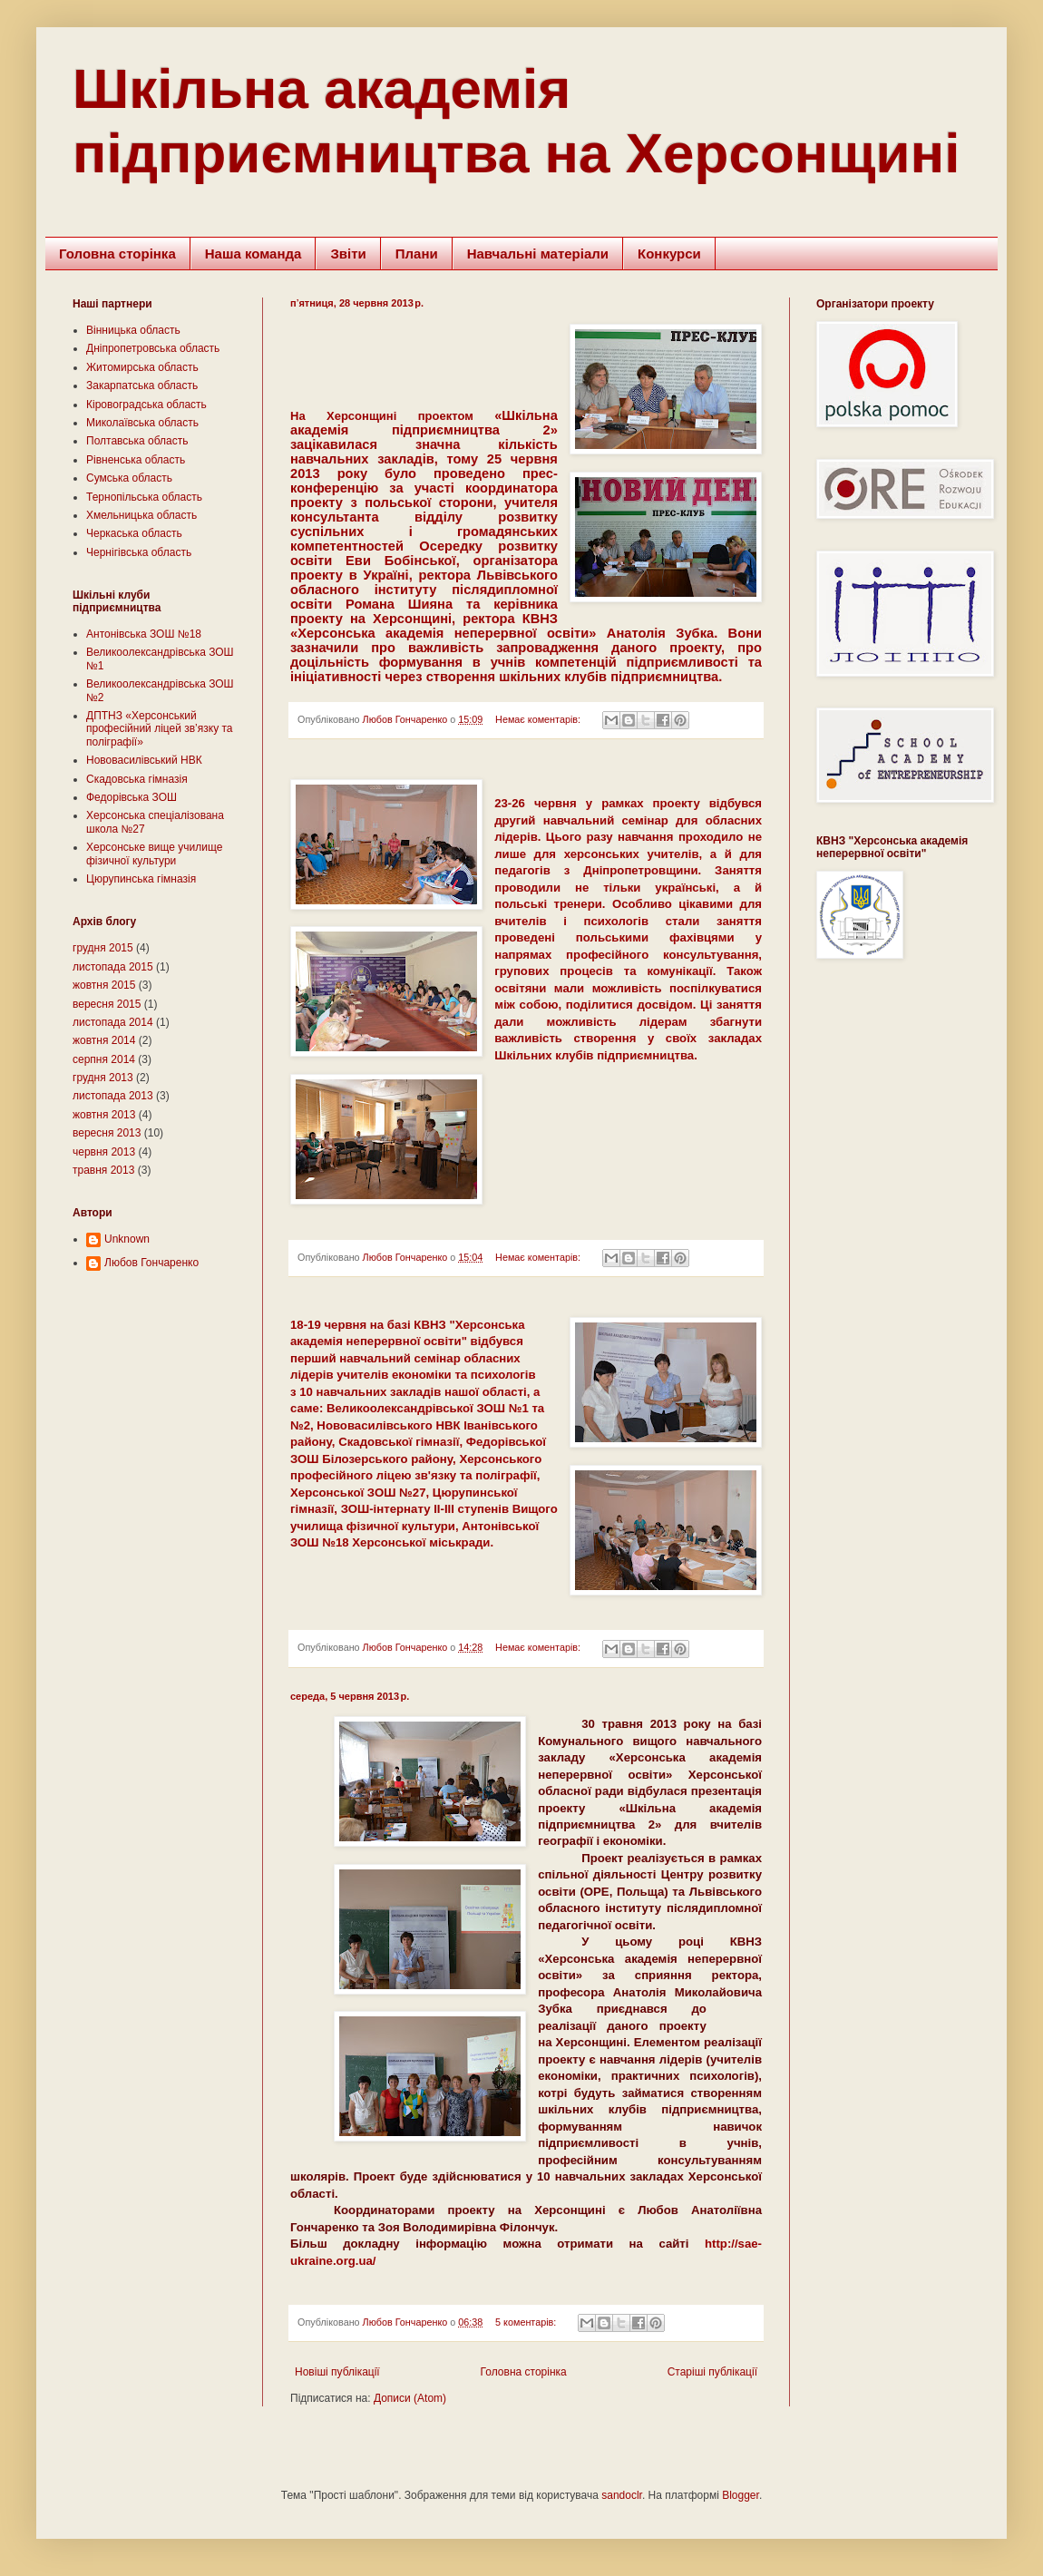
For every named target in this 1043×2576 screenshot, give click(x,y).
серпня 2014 (104, 1059)
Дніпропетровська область (152, 348)
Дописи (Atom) (410, 2398)
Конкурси (669, 253)
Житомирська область (142, 367)
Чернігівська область (138, 552)
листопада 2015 (113, 967)
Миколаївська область (142, 422)
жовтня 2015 (104, 985)
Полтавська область (137, 440)
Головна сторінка (117, 253)
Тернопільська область (144, 497)
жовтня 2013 (104, 1114)
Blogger (740, 2495)
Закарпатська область (142, 385)
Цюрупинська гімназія (141, 879)
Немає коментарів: (539, 719)
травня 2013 (103, 1170)
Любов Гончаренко (151, 1262)
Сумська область (129, 478)
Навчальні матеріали (538, 253)
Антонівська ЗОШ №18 (143, 634)
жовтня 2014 (104, 1040)
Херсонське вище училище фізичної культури (154, 853)
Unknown (127, 1239)
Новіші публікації (337, 2372)
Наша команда (253, 253)
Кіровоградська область (146, 404)
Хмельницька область (141, 515)
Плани (416, 253)
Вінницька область (133, 330)
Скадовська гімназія (137, 779)
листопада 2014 (113, 1022)
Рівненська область (135, 460)
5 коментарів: (527, 2322)
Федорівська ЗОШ (131, 797)
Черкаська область (134, 533)
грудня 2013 (103, 1077)
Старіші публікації (712, 2372)
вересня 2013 (107, 1133)
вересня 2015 (107, 1004)
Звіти (348, 253)
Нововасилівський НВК (144, 760)
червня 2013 (104, 1152)
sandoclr (621, 2495)
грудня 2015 (103, 948)
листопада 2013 (113, 1095)
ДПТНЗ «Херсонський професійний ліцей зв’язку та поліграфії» (159, 728)
